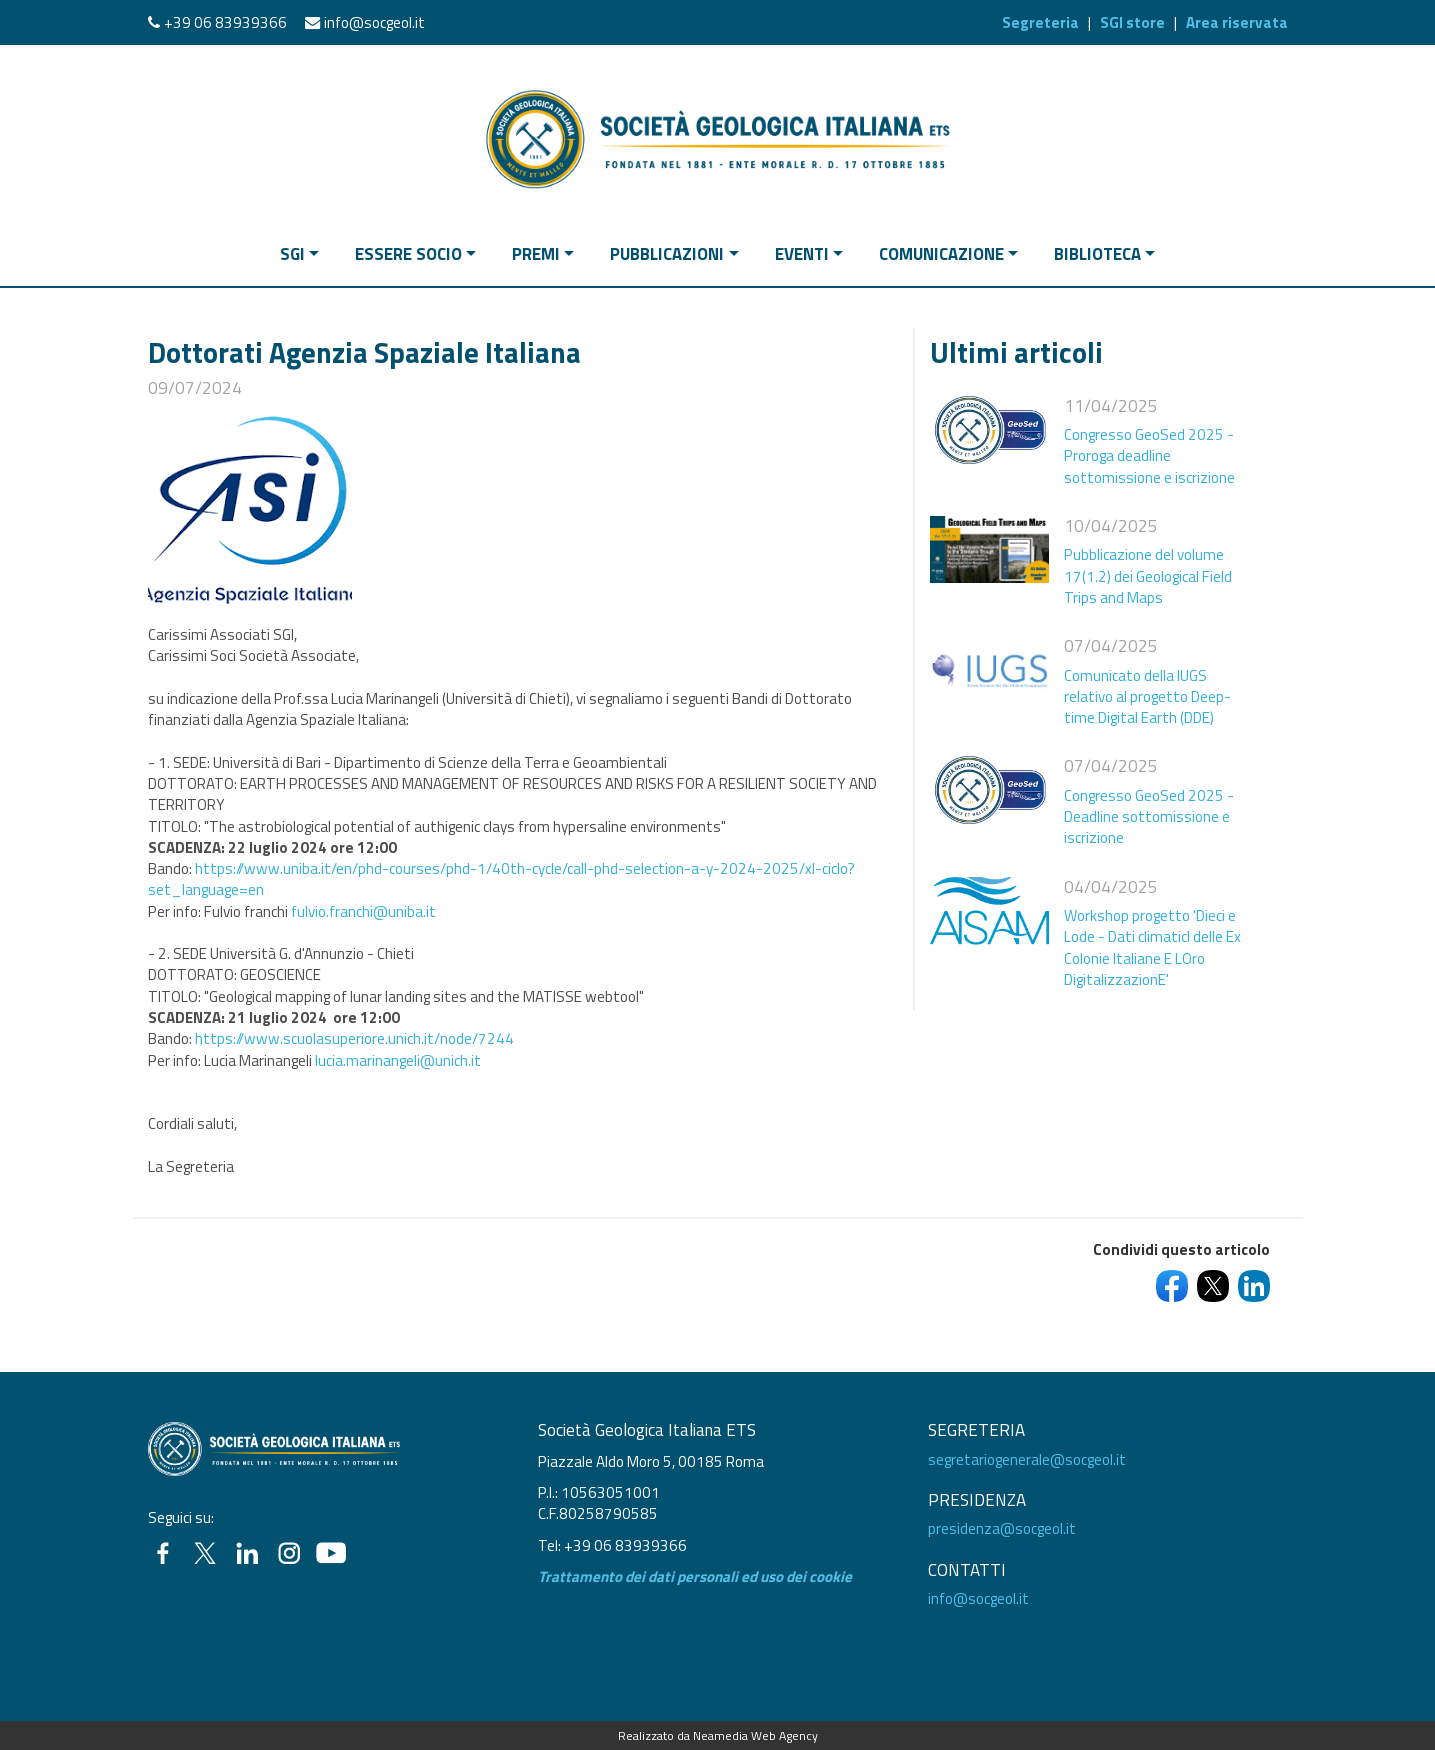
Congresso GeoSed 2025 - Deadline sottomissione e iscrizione (1149, 817)
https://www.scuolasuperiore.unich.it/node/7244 (354, 1038)
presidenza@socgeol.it (1002, 1528)
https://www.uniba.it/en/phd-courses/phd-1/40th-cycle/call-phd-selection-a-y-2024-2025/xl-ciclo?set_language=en (501, 879)
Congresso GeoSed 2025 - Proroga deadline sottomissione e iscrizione (1149, 456)
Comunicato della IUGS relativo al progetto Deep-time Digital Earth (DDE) (1147, 697)
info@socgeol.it (374, 22)
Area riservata (1237, 22)
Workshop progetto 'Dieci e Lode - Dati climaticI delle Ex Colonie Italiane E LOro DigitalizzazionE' (1152, 947)
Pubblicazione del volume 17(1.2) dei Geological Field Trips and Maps (1148, 576)
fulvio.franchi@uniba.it (363, 911)
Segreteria (1040, 22)
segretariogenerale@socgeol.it (1027, 1459)
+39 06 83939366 (225, 22)
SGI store (1132, 22)
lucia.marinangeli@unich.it (398, 1060)
